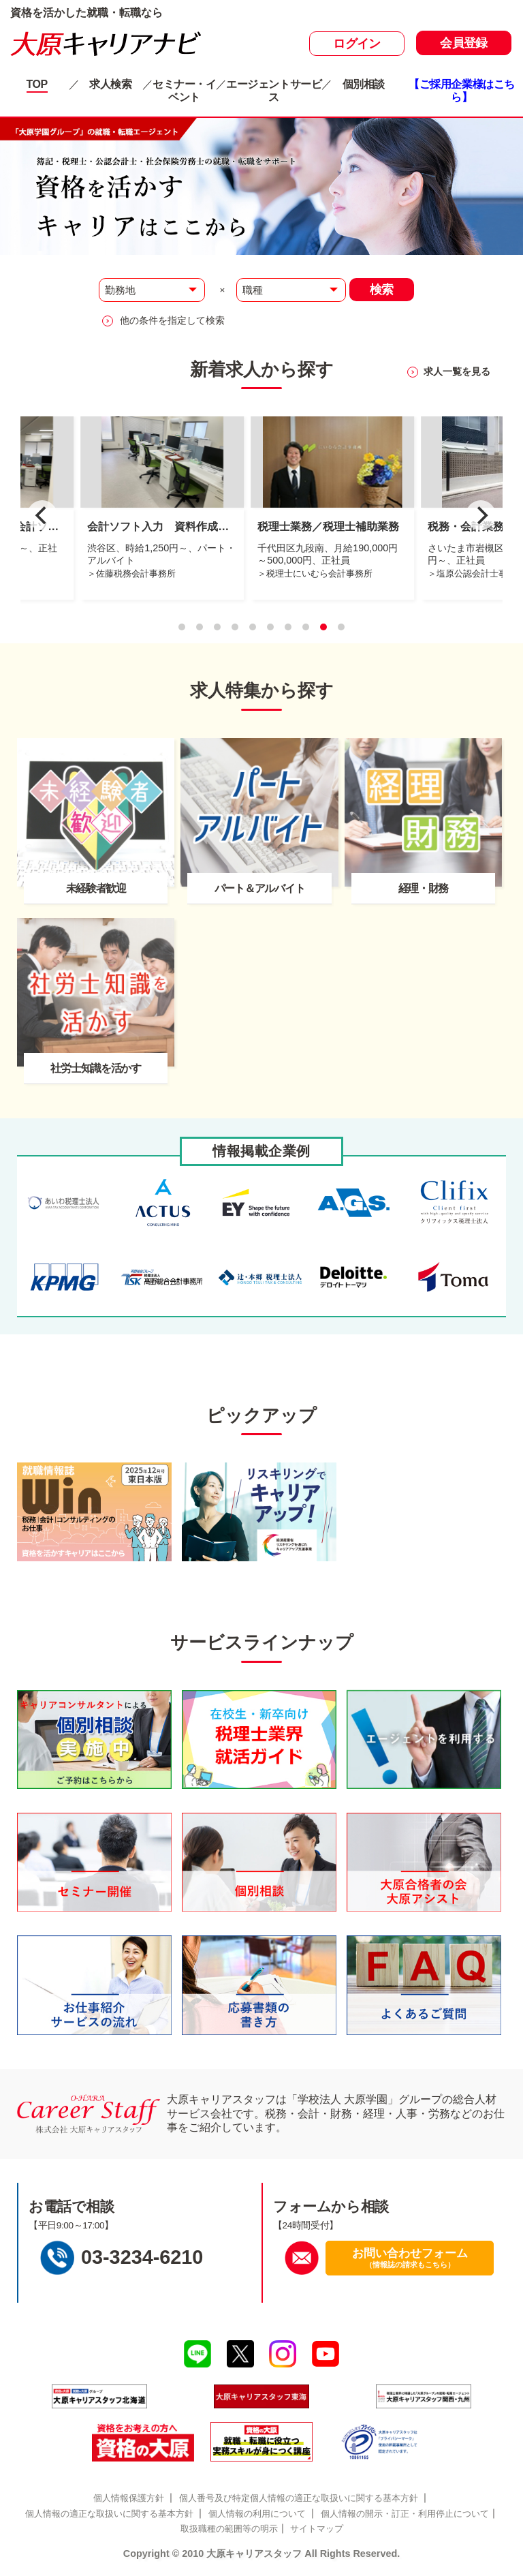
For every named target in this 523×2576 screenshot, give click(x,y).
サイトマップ (316, 2529)
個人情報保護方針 (128, 2498)
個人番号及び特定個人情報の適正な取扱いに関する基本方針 (298, 2498)
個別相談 (364, 84)
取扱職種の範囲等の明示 (229, 2529)
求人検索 (110, 84)
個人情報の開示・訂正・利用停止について (405, 2514)
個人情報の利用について (257, 2514)
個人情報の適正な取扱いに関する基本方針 (109, 2514)
